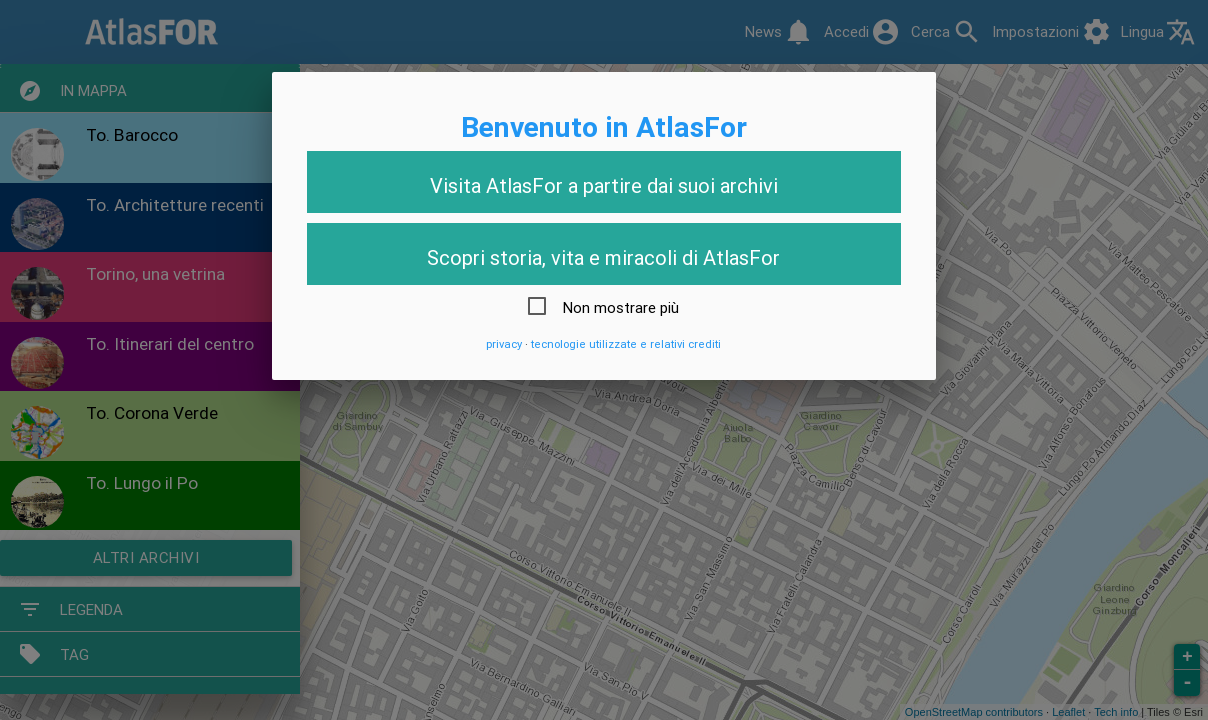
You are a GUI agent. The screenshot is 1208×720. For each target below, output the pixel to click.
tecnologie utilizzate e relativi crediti (626, 344)
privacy (504, 344)
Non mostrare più (621, 307)
